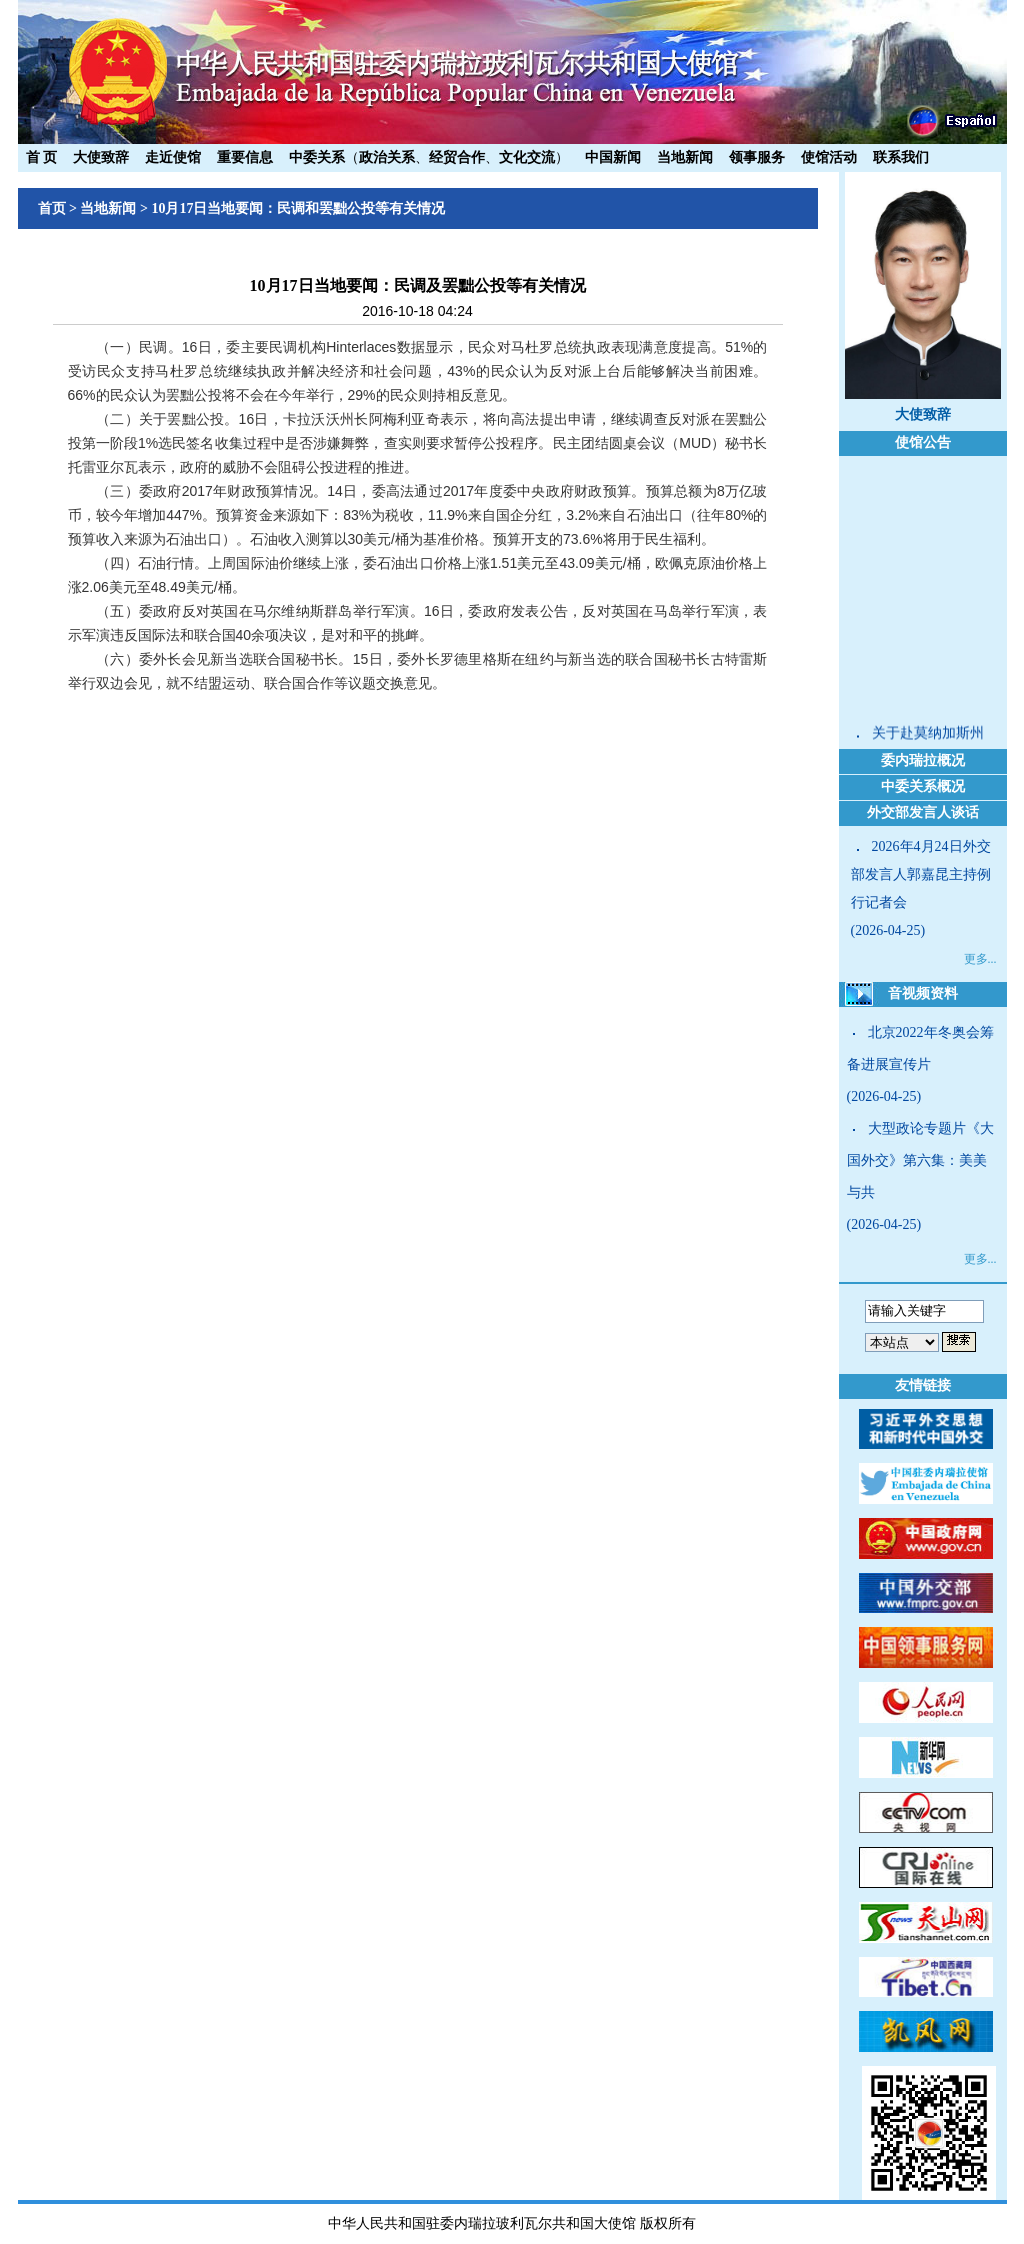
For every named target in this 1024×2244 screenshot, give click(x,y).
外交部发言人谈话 (923, 812)
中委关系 (317, 157)
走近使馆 (173, 157)
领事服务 (757, 157)
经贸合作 (457, 157)
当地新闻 (685, 157)
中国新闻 (613, 157)
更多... (980, 959)
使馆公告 (923, 442)
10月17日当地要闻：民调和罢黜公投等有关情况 (298, 208)
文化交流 (527, 157)
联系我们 (901, 157)
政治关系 (387, 157)
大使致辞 (101, 157)
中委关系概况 (923, 786)
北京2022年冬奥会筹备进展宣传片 (920, 1048)
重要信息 (245, 157)
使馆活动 (829, 157)
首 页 (42, 157)
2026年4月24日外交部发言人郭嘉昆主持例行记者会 (921, 874)
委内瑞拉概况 (923, 760)
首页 (52, 208)
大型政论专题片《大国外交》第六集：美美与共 (920, 1160)
